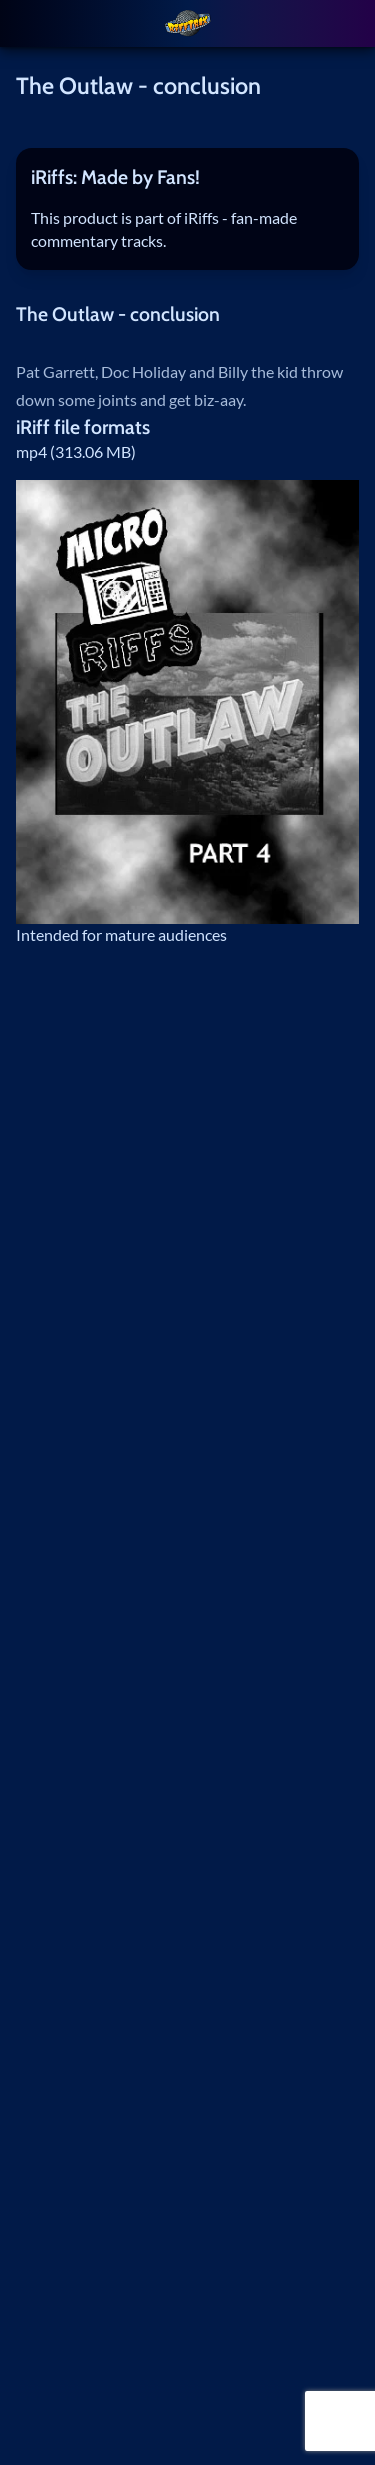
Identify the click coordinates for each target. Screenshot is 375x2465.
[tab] (188, 177)
